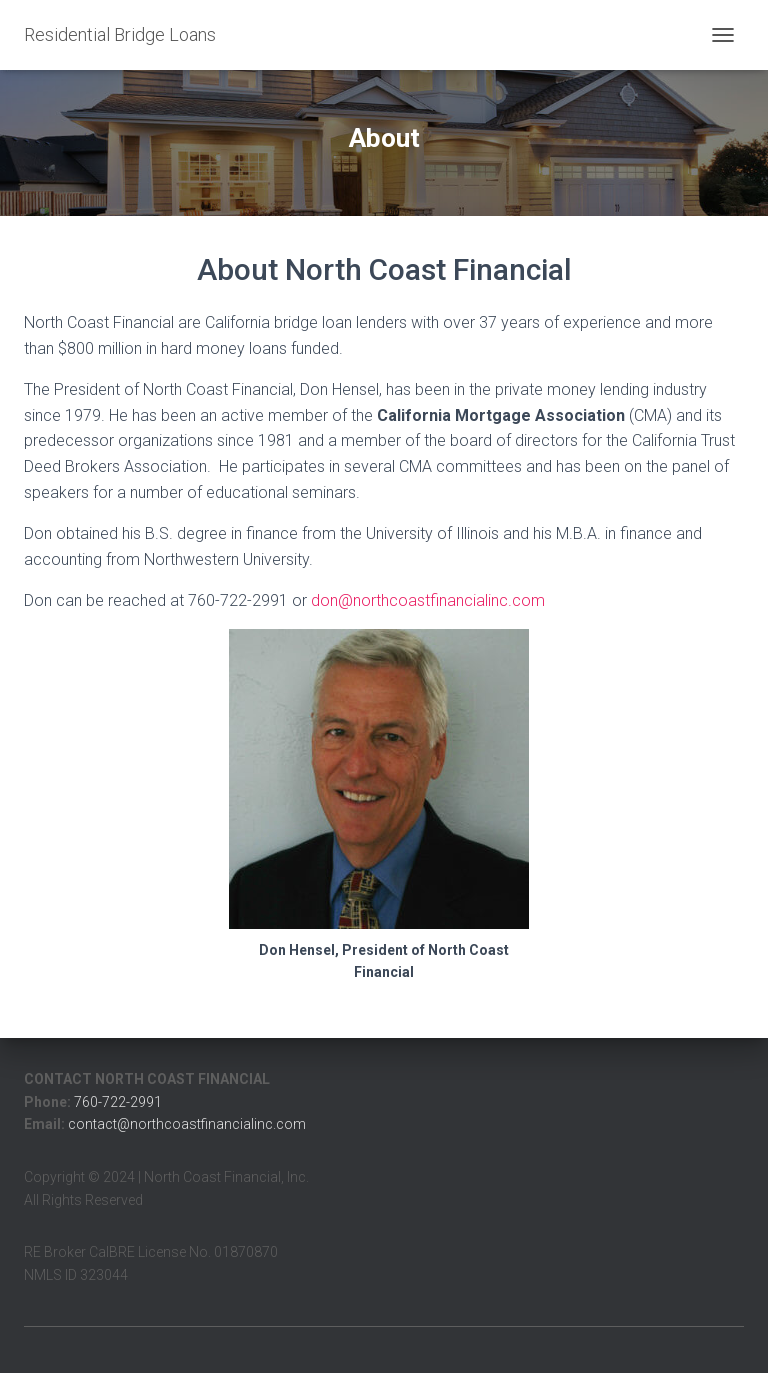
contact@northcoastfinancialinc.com (187, 1124)
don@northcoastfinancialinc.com (428, 600)
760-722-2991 (118, 1102)
